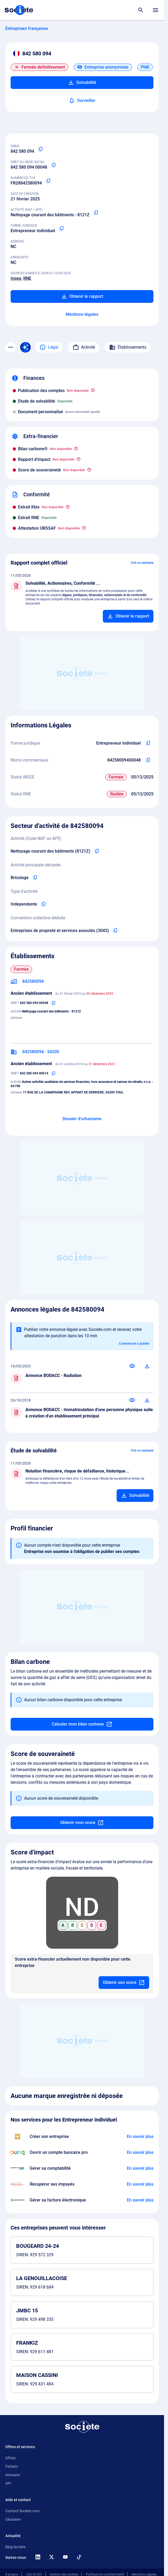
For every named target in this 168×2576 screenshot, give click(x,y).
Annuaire (12, 2475)
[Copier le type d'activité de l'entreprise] (43, 904)
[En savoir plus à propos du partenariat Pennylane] (140, 2200)
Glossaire (13, 2519)
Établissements (127, 347)
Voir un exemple (142, 563)
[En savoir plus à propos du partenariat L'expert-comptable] (140, 2168)
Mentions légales (82, 314)
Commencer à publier (134, 1343)
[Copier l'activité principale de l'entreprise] (35, 877)
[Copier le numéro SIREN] (40, 149)
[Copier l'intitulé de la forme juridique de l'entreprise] (148, 743)
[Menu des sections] (10, 347)
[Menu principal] (155, 10)
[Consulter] (132, 1366)
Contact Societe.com (22, 2511)
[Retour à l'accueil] (82, 2426)
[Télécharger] (147, 1366)
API (8, 2483)
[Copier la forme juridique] (61, 228)
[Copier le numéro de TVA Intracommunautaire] (48, 181)
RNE (27, 278)
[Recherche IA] (25, 347)
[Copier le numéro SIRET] (53, 165)
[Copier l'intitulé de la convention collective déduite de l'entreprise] (115, 930)
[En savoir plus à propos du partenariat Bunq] (140, 2152)
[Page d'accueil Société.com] (18, 10)
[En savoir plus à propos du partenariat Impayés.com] (140, 2184)
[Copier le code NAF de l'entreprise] (96, 851)
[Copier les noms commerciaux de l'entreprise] (148, 760)
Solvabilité (82, 82)
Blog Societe (15, 2547)
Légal (48, 347)
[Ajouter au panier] (128, 616)
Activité (84, 347)
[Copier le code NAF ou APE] (96, 213)
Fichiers (11, 2466)
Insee (16, 278)
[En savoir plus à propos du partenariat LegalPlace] (140, 2136)
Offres (10, 2458)
